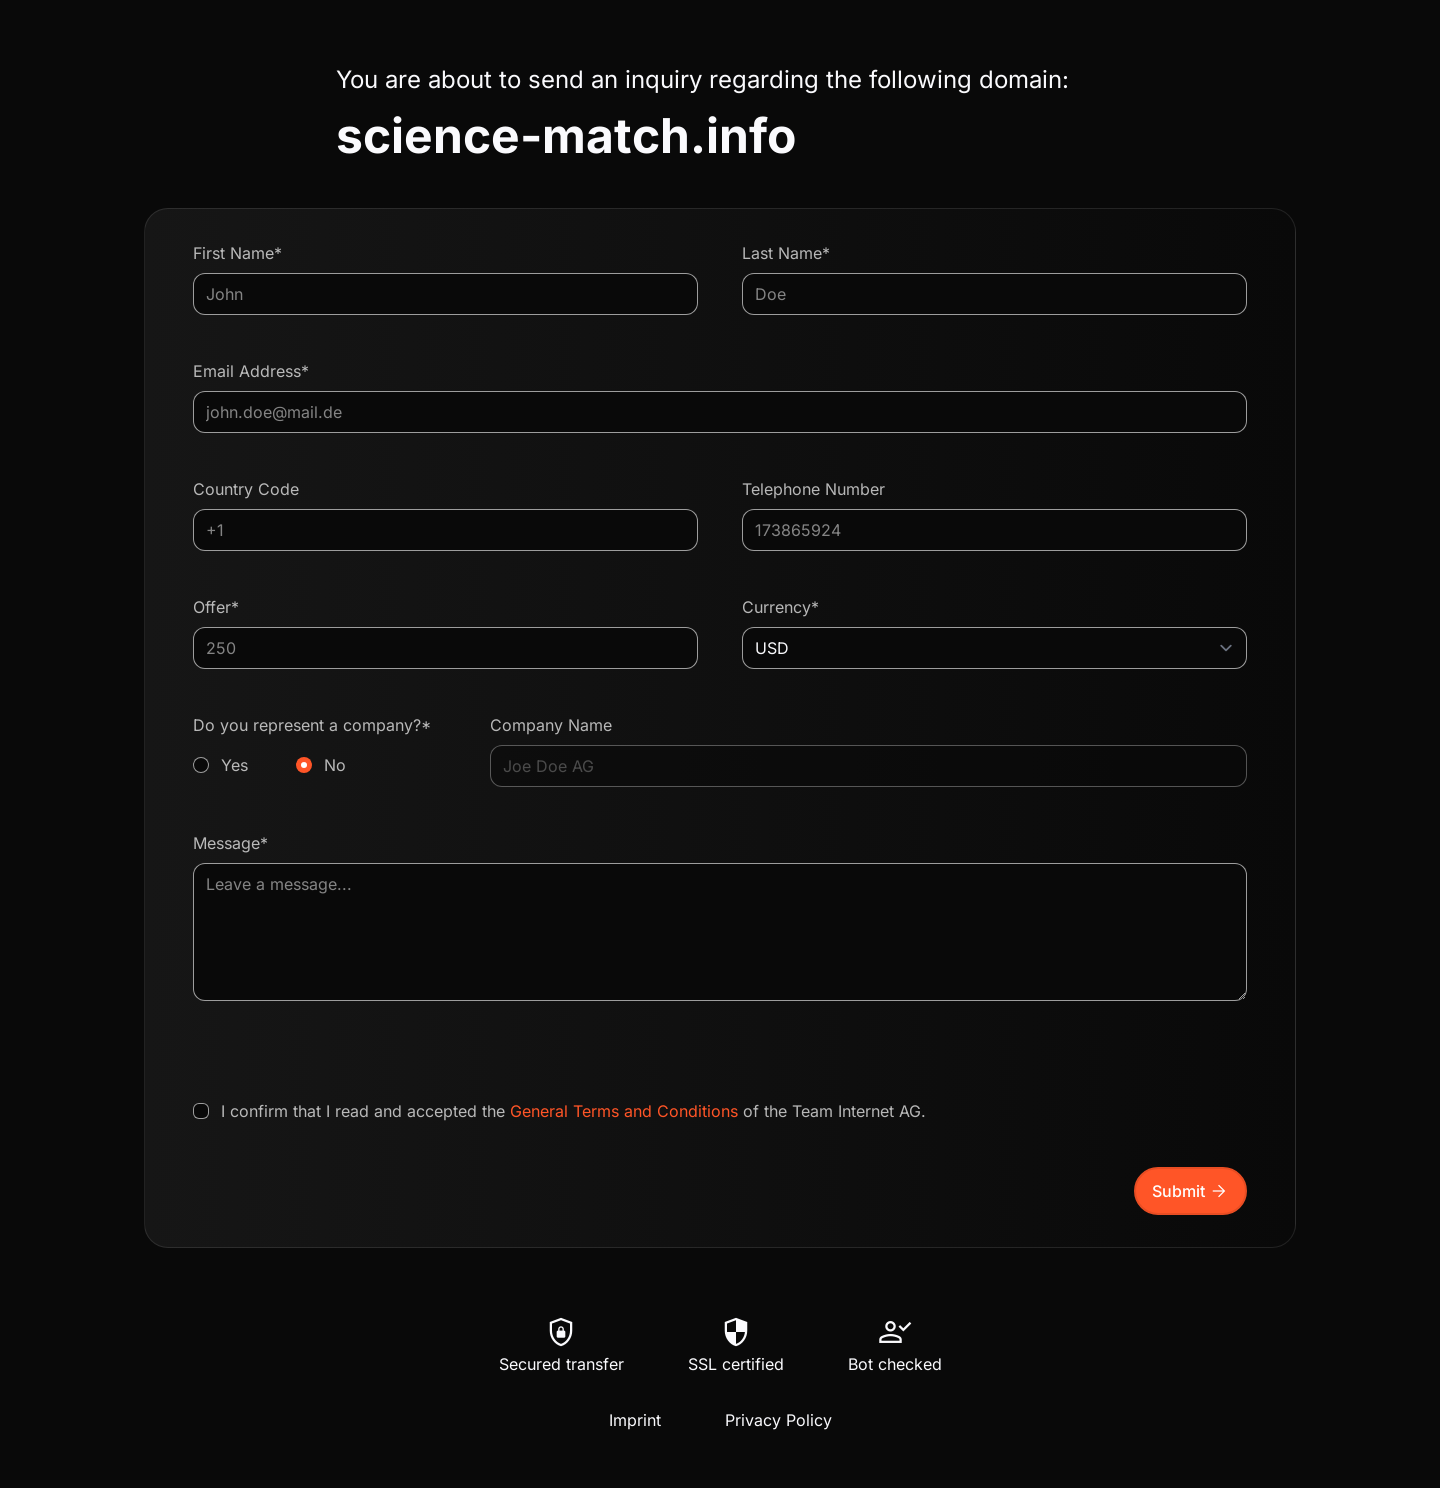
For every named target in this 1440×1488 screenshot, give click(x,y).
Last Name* (786, 253)
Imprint (635, 1420)
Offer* (216, 607)
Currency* (780, 607)
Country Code (246, 489)
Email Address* (251, 371)
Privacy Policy (778, 1420)
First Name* (237, 253)
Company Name (551, 725)
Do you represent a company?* (319, 746)
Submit (1190, 1191)
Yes (234, 765)
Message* (230, 843)
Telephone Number (813, 489)
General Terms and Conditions (624, 1111)
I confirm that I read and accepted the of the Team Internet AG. (573, 1111)
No (335, 765)
